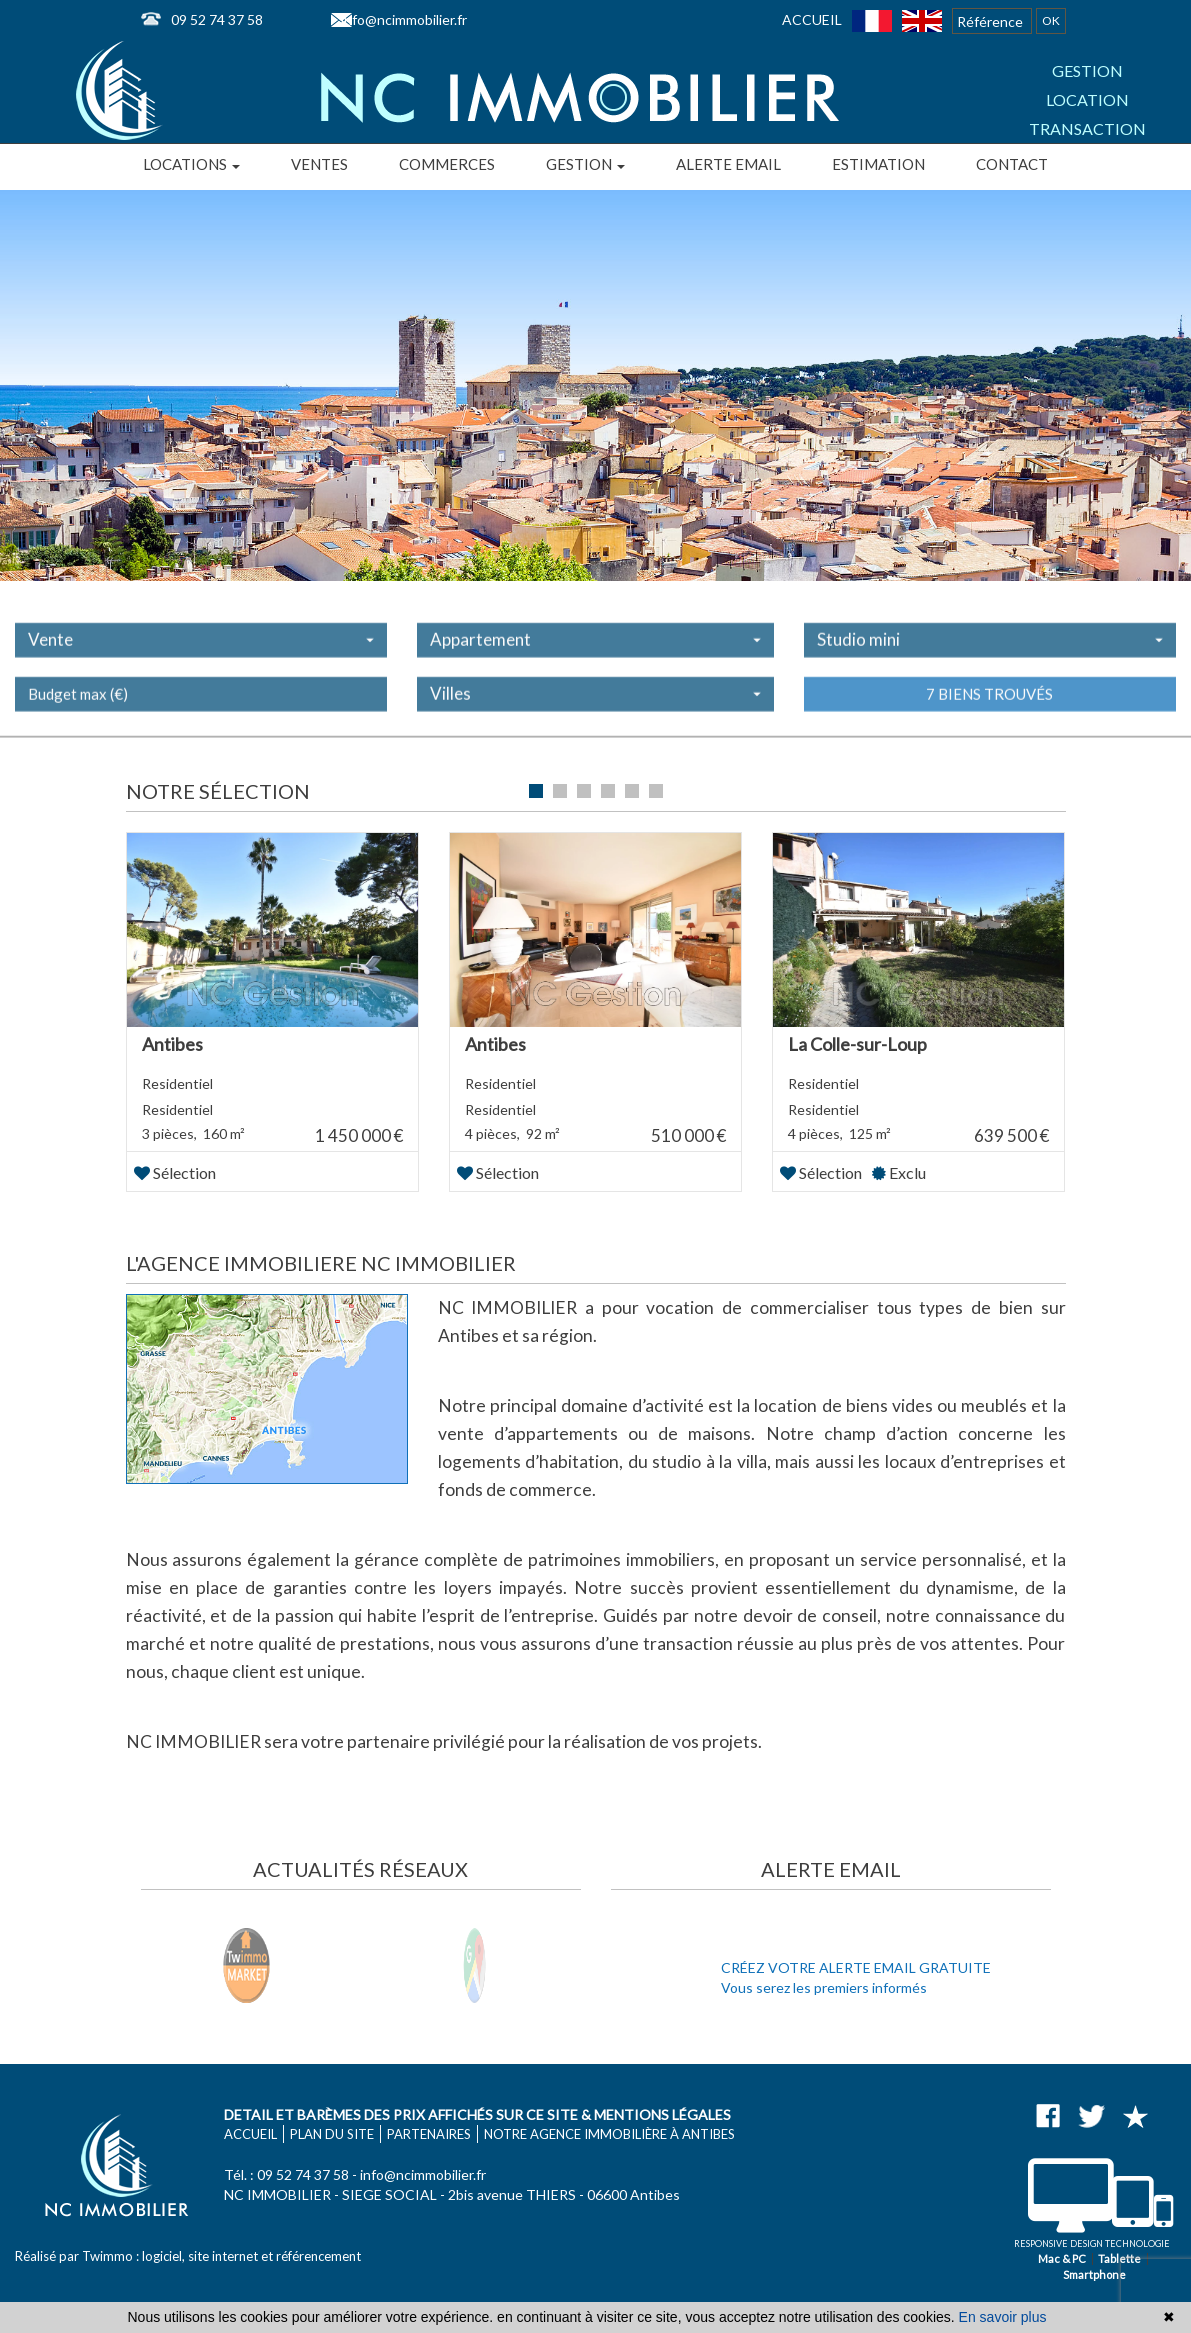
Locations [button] (191, 164)
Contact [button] (1012, 164)
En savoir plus (1003, 2317)
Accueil (812, 19)
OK (1051, 20)
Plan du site (332, 2134)
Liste (1029, 793)
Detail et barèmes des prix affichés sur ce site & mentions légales (477, 2114)
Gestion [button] (585, 164)
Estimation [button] (878, 164)
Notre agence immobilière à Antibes (609, 2134)
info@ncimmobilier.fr (404, 19)
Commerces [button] (447, 164)
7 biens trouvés (989, 713)
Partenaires (429, 2134)
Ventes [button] (319, 164)
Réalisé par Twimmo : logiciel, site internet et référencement (188, 2256)
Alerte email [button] (728, 164)
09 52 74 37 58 (217, 19)
